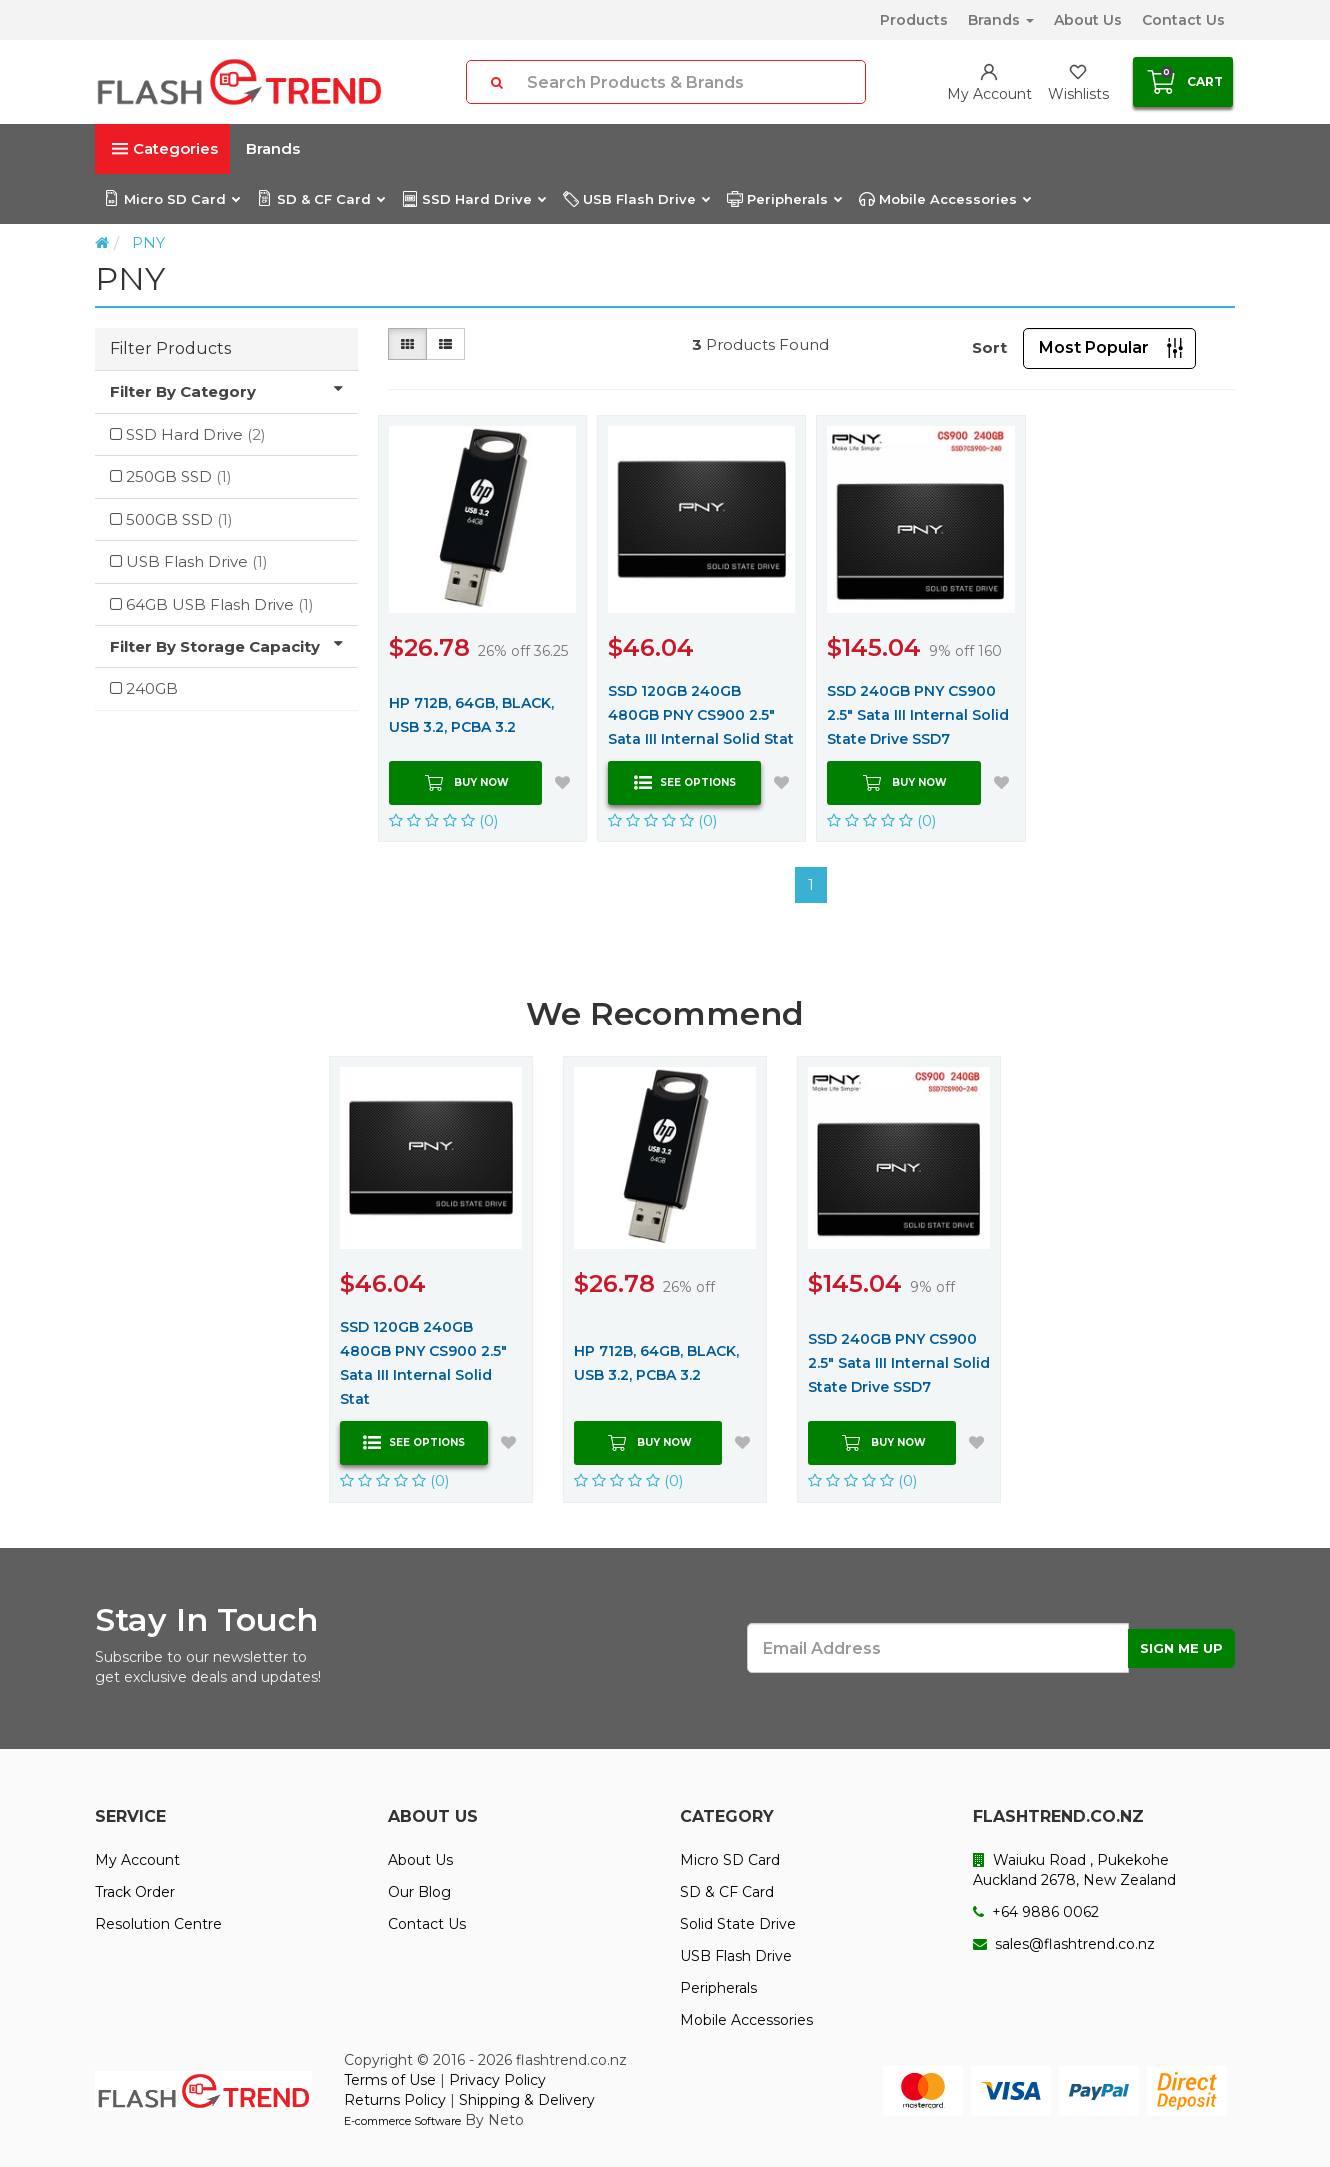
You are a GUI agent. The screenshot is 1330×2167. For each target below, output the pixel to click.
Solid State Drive (738, 1924)
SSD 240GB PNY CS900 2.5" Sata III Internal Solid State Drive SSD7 (918, 715)
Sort (989, 347)
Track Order (135, 1892)
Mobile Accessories (944, 199)
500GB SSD (179, 519)
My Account (137, 1860)
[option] (431, 1279)
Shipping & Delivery (527, 2100)
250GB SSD (179, 476)
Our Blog (419, 1892)
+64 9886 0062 (1036, 1912)
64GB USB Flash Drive (220, 604)
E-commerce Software (402, 2121)
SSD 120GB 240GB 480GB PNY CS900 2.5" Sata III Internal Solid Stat (701, 715)
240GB (152, 688)
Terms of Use (390, 2080)
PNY (148, 242)
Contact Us (1183, 20)
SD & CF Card (320, 199)
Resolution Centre (158, 1924)
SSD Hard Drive (473, 199)
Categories (165, 148)
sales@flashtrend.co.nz (1064, 1944)
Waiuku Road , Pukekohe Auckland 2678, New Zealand (1074, 1870)
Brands (1001, 20)
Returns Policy (395, 2100)
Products (914, 20)
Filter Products (170, 348)
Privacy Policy (497, 2080)
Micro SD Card (171, 199)
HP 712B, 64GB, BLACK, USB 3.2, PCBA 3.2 (471, 715)
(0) (444, 820)
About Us (1088, 20)
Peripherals (784, 199)
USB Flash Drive (636, 199)
